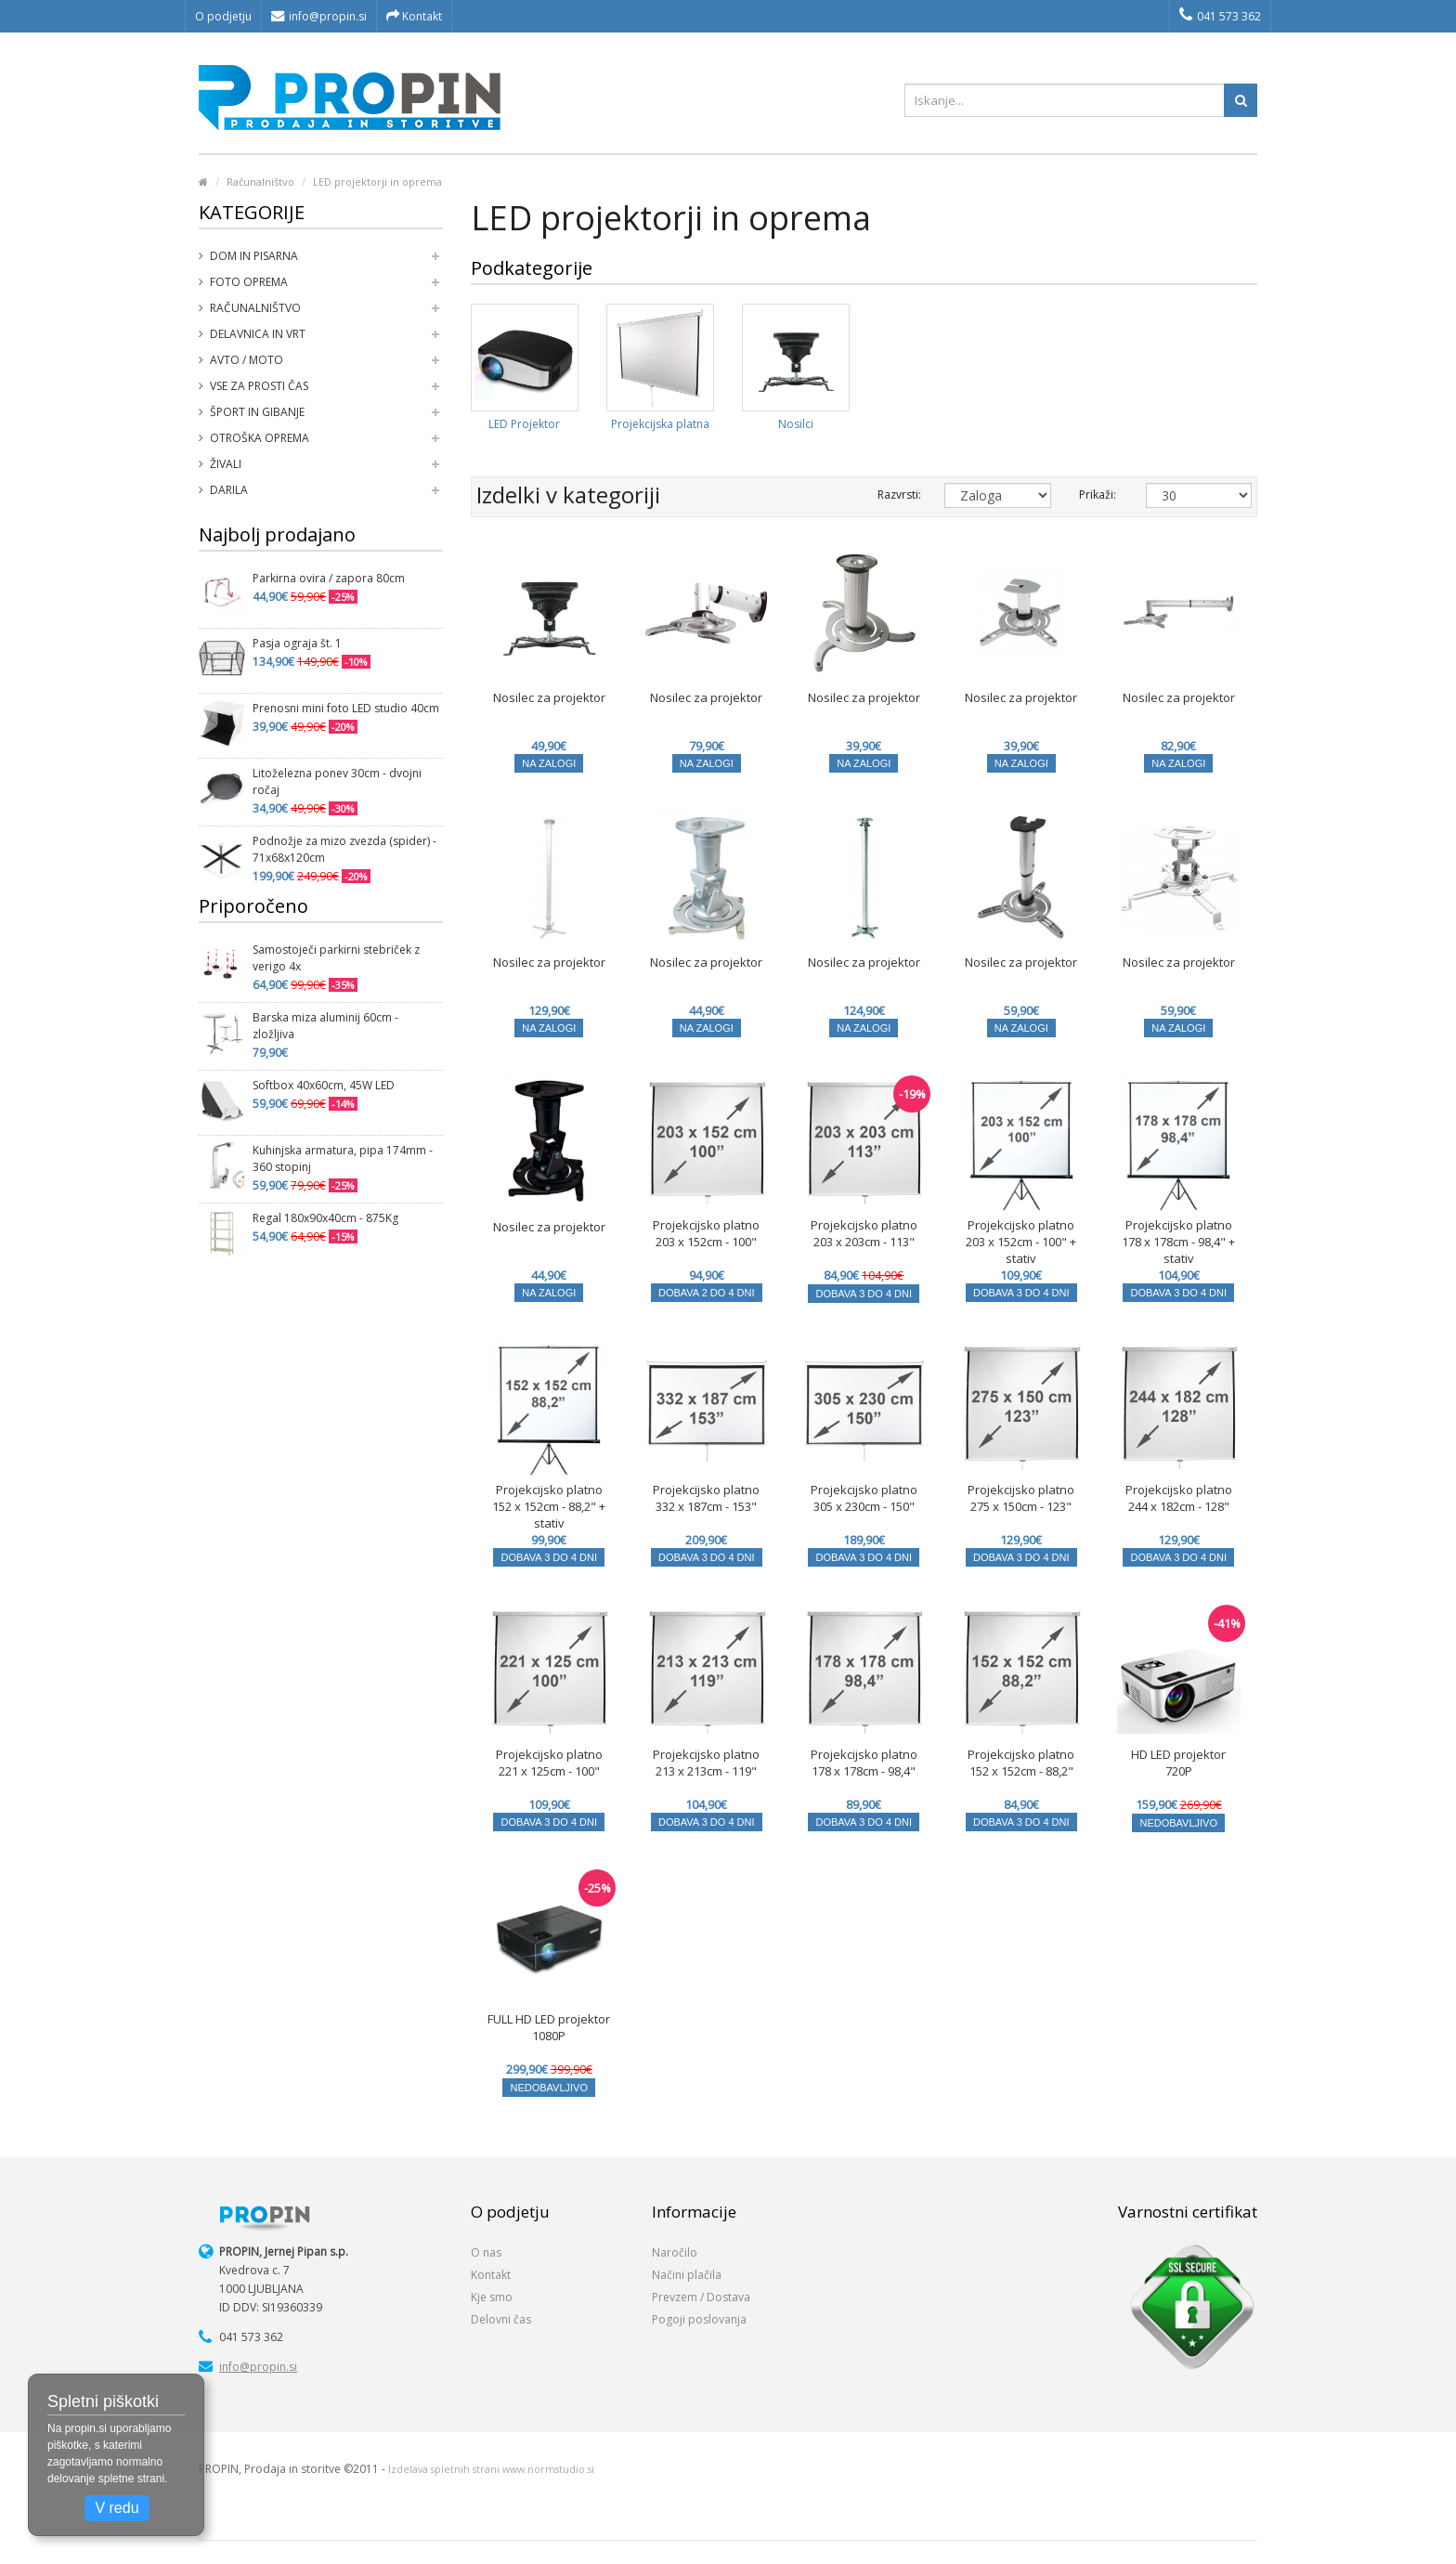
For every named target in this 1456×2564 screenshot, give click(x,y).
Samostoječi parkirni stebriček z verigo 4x (336, 958)
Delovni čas (501, 2319)
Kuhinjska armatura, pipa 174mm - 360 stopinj (343, 1158)
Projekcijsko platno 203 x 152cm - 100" (706, 1233)
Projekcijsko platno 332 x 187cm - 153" (706, 1498)
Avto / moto (246, 360)
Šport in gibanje (257, 412)
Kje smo (492, 2297)
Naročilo (674, 2252)
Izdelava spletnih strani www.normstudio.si (491, 2469)
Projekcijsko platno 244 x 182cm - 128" (1178, 1498)
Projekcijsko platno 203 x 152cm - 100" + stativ (1021, 1242)
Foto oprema (249, 282)
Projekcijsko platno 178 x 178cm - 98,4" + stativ (1178, 1242)
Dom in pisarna (254, 256)
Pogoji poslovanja (699, 2319)
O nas (486, 2252)
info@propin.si (319, 16)
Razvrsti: (897, 494)
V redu (116, 2508)
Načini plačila (687, 2275)
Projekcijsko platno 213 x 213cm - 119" (706, 1762)
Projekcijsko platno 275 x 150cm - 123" (1021, 1498)
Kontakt (414, 16)
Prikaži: (1097, 494)
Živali (225, 464)
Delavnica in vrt (258, 334)
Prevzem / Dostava (701, 2297)
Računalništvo (260, 182)
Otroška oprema (259, 438)
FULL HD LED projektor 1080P (549, 2027)
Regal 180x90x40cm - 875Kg (325, 1218)
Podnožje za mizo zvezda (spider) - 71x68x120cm (344, 849)
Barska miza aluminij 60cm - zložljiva (325, 1025)
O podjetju (223, 16)
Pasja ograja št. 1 (297, 643)
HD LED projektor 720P (1178, 1762)
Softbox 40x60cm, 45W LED (324, 1085)
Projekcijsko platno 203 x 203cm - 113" (864, 1233)
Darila (229, 490)
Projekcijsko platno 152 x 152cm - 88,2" (1021, 1762)
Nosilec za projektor (549, 697)
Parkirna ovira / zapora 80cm (329, 578)
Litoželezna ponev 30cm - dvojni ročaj (337, 781)
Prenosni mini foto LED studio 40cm (346, 708)
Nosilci (795, 424)
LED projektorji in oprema (377, 182)
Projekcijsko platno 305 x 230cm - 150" (864, 1498)
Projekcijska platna (660, 424)
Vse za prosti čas (259, 386)
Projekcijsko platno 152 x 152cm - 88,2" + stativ (548, 1506)
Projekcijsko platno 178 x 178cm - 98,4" (864, 1762)
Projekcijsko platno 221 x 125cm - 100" (549, 1762)
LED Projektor (524, 424)
